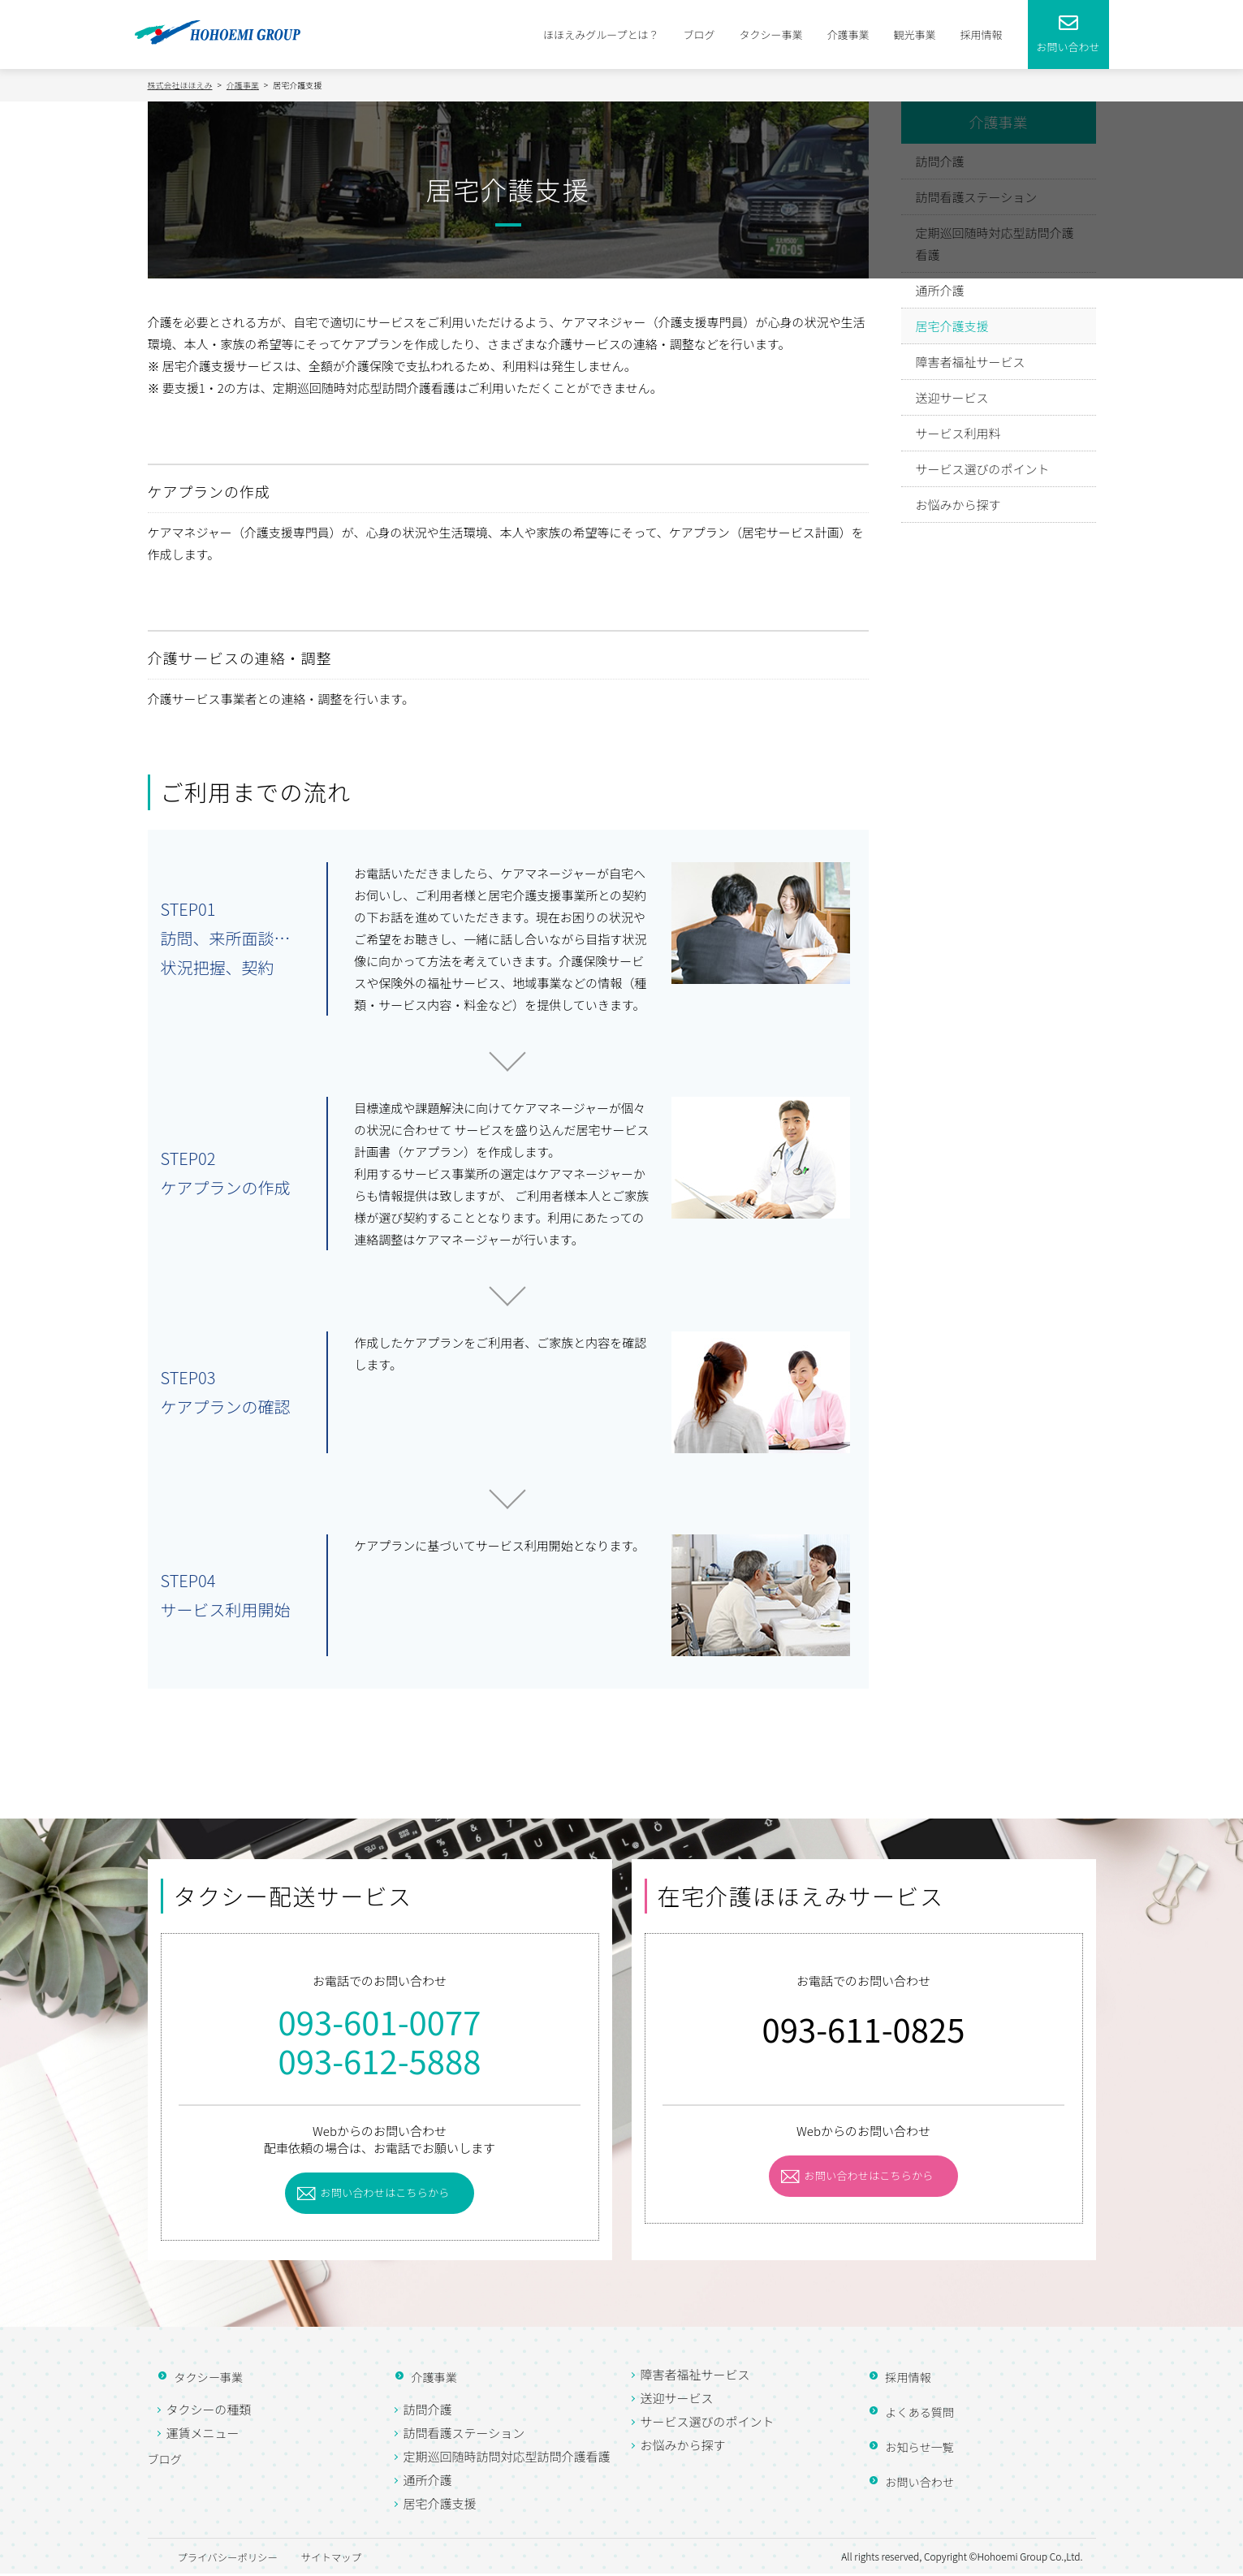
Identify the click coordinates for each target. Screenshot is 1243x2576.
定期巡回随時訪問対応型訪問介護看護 (507, 2458)
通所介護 (940, 287)
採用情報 (981, 34)
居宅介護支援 (952, 322)
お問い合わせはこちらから (386, 2194)
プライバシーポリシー (222, 2558)
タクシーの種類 (209, 2411)
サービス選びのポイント (983, 465)
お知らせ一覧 (910, 2448)
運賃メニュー (203, 2435)
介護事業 (848, 34)
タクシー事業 (770, 34)
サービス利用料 (958, 429)
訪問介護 (428, 2411)
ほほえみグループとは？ (600, 34)
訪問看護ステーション (464, 2435)
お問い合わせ (910, 2483)
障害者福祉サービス (970, 358)
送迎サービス (952, 394)
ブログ (698, 34)
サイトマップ (371, 2558)
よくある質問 (910, 2414)
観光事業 (914, 34)
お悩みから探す (958, 501)
